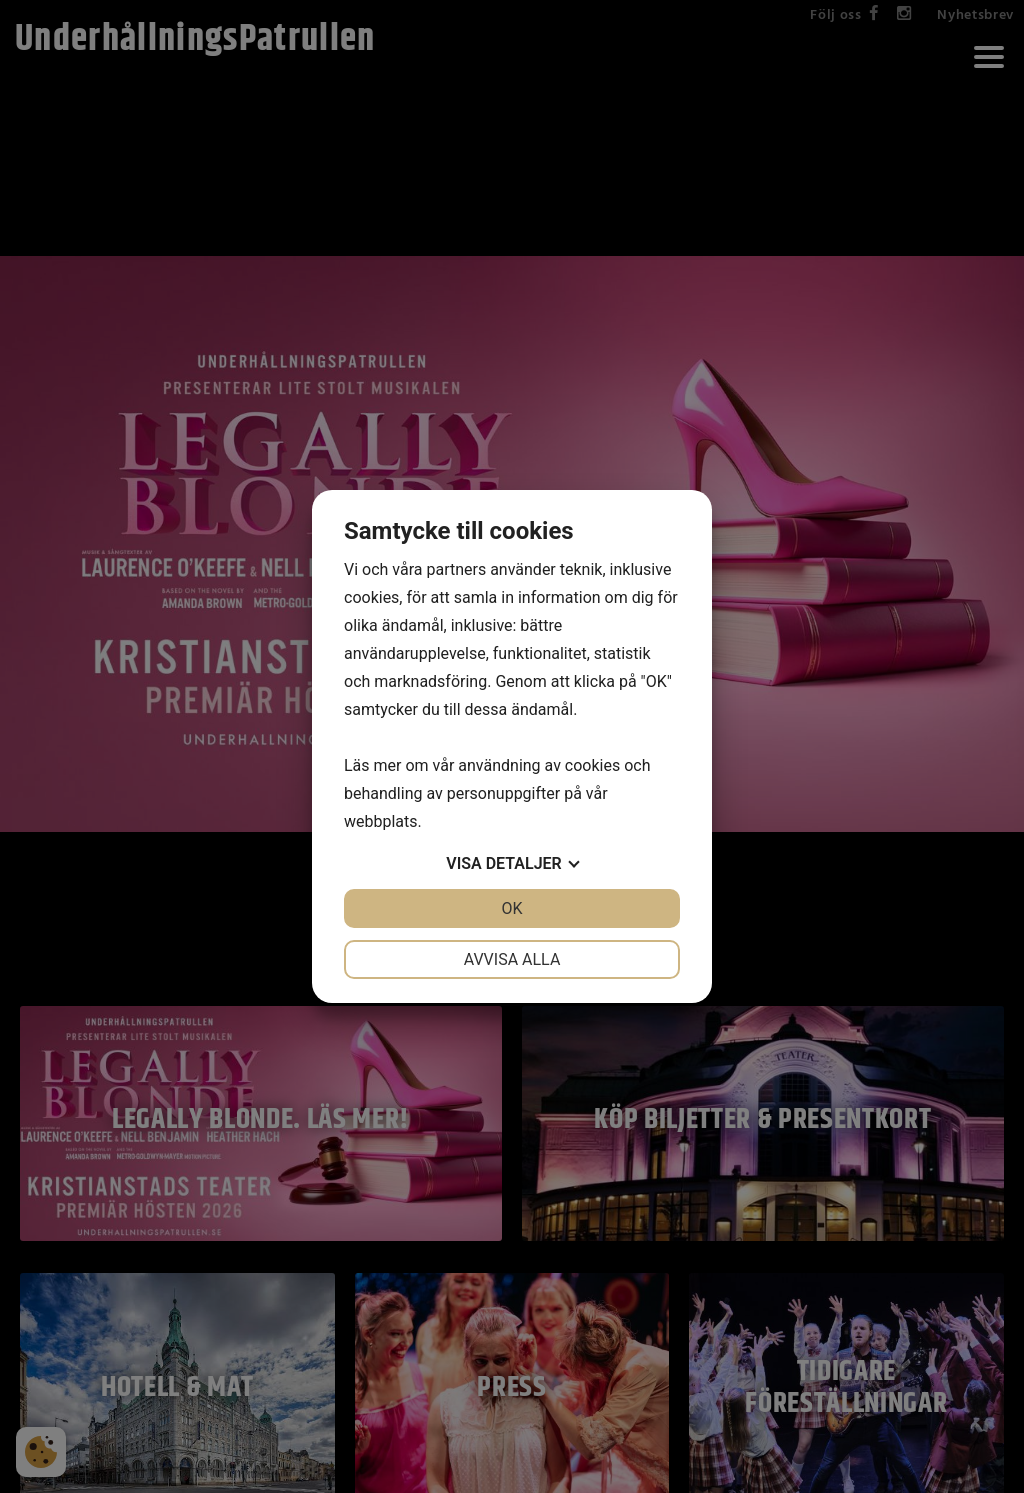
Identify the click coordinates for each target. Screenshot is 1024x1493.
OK (511, 908)
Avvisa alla (512, 959)
